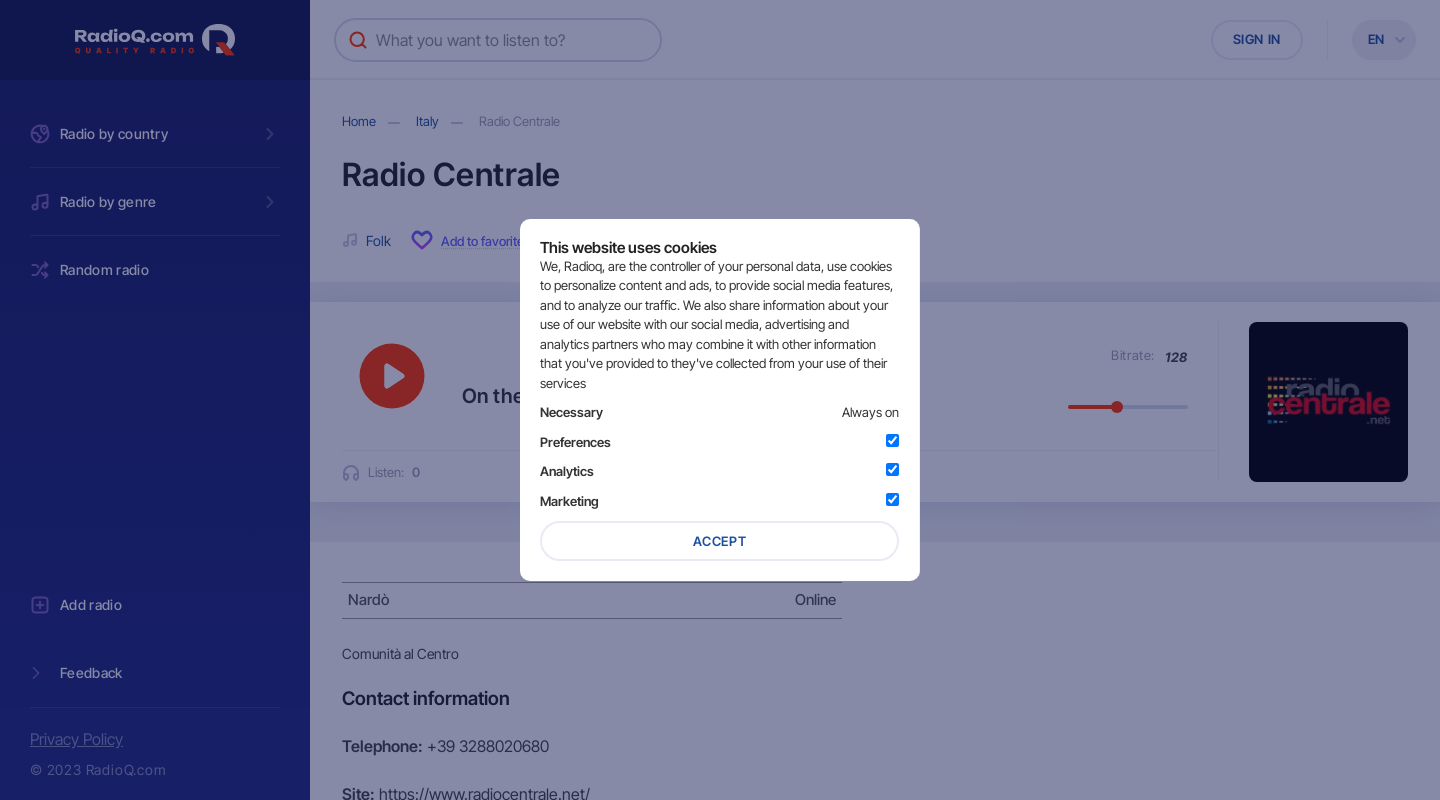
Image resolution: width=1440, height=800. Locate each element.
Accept (720, 541)
